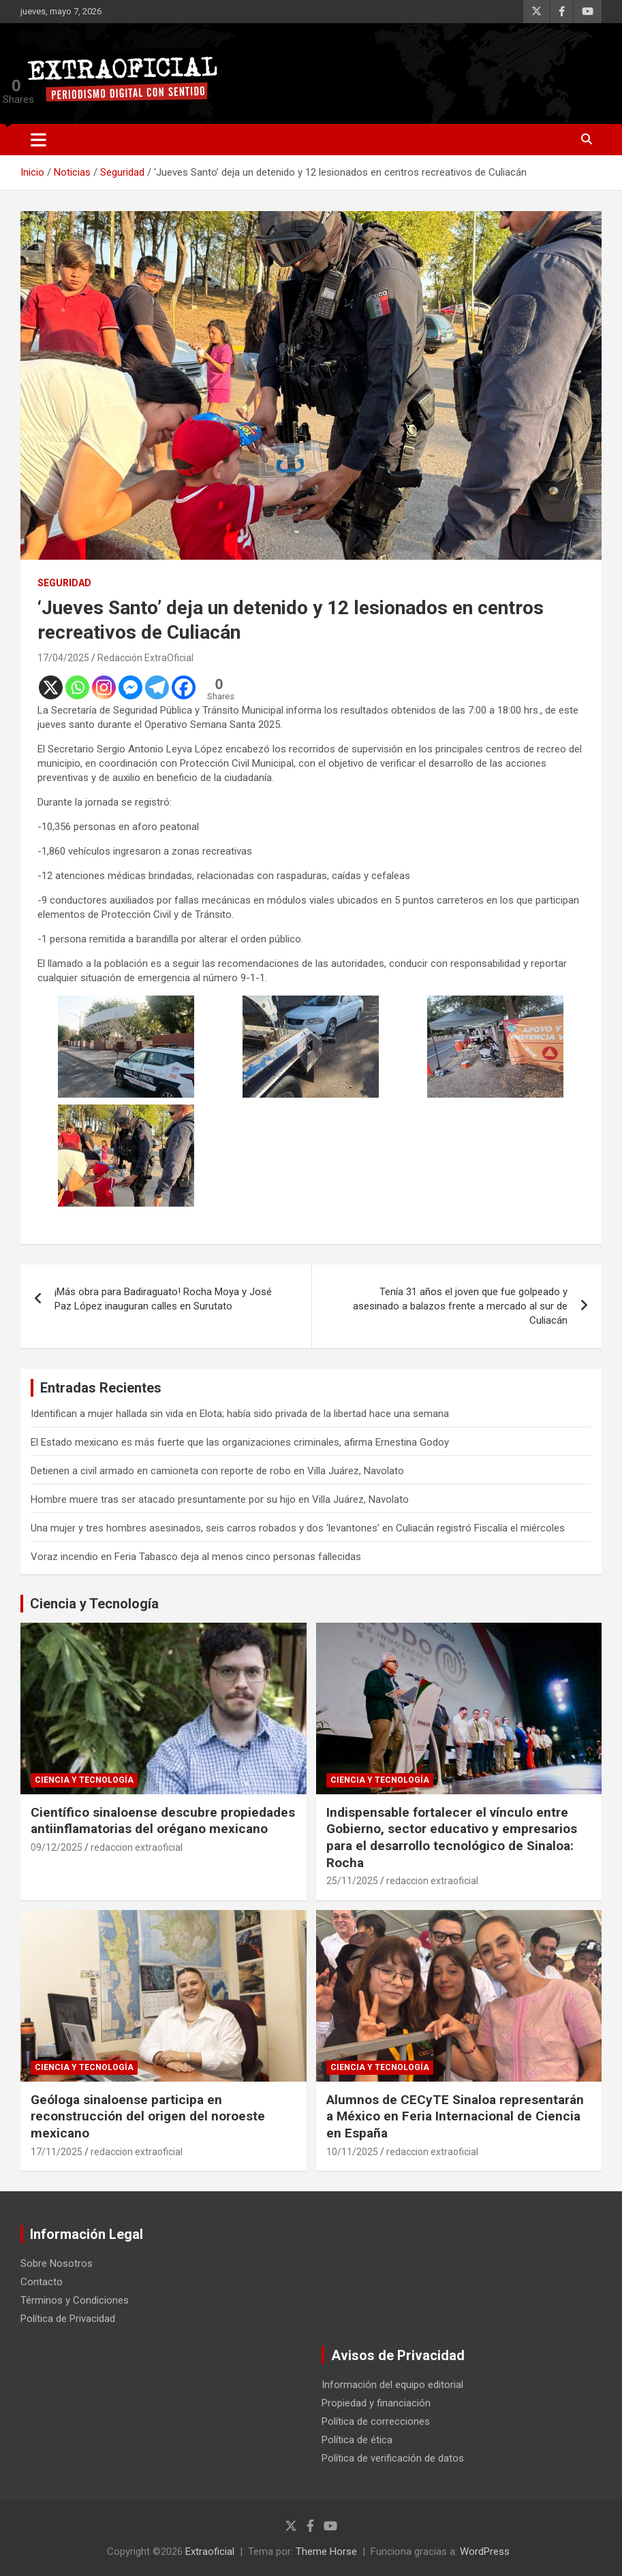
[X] (51, 687)
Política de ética (357, 2440)
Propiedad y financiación (376, 2403)
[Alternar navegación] (38, 139)
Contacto (41, 2282)
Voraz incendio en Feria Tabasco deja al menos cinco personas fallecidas (196, 1557)
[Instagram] (104, 687)
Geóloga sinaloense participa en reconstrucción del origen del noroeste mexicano (148, 2116)
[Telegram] (157, 687)
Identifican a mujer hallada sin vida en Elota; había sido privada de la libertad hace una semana (240, 1414)
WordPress (485, 2551)
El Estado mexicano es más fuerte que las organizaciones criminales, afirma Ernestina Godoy (240, 1442)
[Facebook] (184, 687)
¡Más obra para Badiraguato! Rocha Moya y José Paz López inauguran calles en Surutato (163, 1299)
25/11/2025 (352, 1880)
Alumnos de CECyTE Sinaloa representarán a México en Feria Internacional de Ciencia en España (455, 2116)
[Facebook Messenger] (130, 687)
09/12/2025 (56, 1847)
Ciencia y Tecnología (94, 1603)
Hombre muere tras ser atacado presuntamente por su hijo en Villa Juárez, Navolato (220, 1499)
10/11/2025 (352, 2151)
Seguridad (64, 582)
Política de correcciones (376, 2421)
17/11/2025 (56, 2151)
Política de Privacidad (67, 2318)
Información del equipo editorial (392, 2385)
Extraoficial (209, 2551)
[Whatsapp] (77, 687)
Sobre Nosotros (56, 2263)
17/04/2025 (63, 657)
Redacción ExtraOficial (145, 657)
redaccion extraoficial (137, 1847)
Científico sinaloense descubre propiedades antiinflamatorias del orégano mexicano (163, 1820)
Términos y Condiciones (74, 2300)
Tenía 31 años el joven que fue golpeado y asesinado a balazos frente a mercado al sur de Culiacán (460, 1306)
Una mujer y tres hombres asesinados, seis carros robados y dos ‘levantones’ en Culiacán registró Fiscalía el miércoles (298, 1528)
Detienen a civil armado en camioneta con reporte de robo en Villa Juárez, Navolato (217, 1471)
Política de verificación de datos (393, 2458)
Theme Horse (326, 2551)
